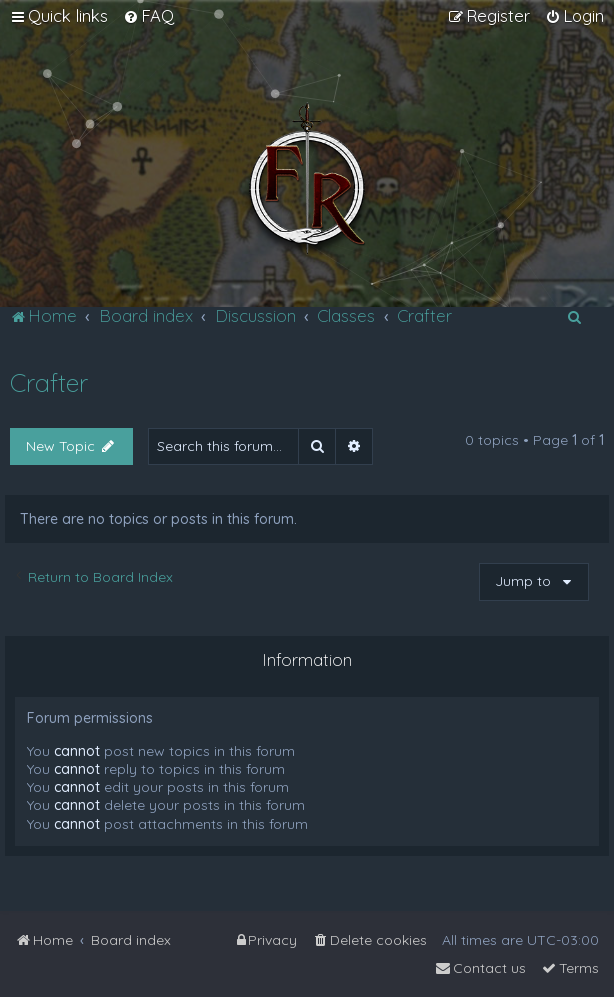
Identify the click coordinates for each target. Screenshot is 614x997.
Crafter (49, 382)
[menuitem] (148, 16)
